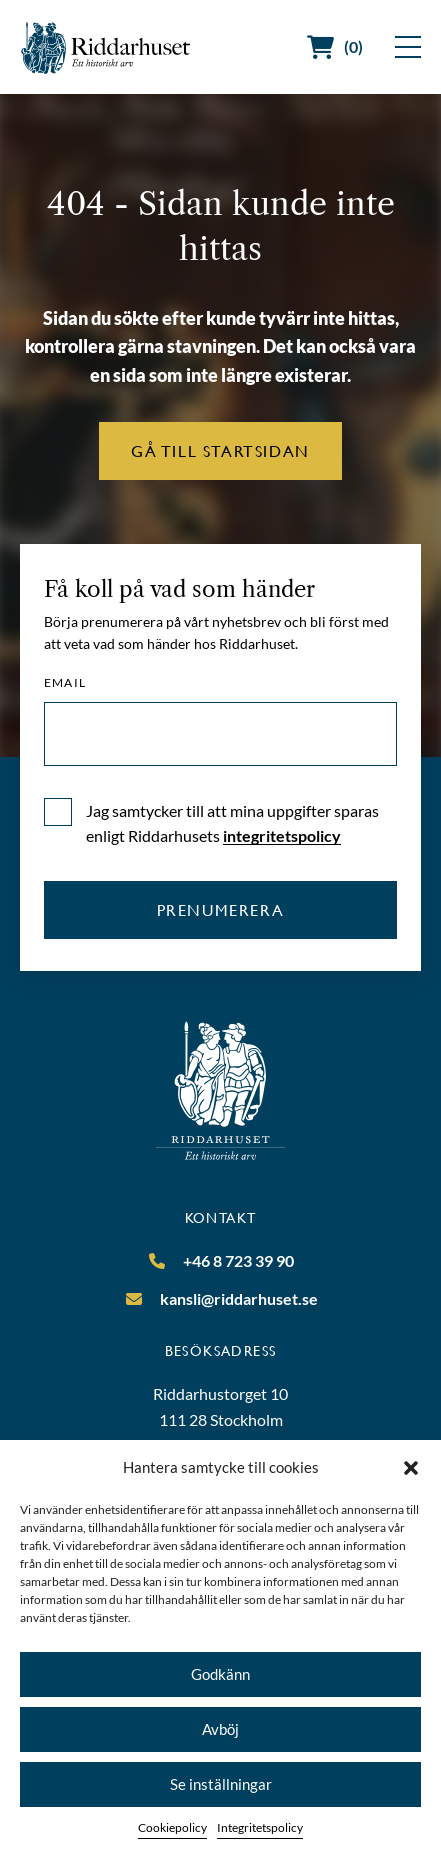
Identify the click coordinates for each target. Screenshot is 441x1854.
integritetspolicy (282, 835)
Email (65, 683)
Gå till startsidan (220, 450)
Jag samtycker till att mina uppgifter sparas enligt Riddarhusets (232, 823)
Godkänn (220, 1674)
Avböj (220, 1729)
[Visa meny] (408, 47)
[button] (411, 1468)
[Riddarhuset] (106, 47)
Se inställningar (221, 1784)
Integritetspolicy (260, 1827)
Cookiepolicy (172, 1827)
